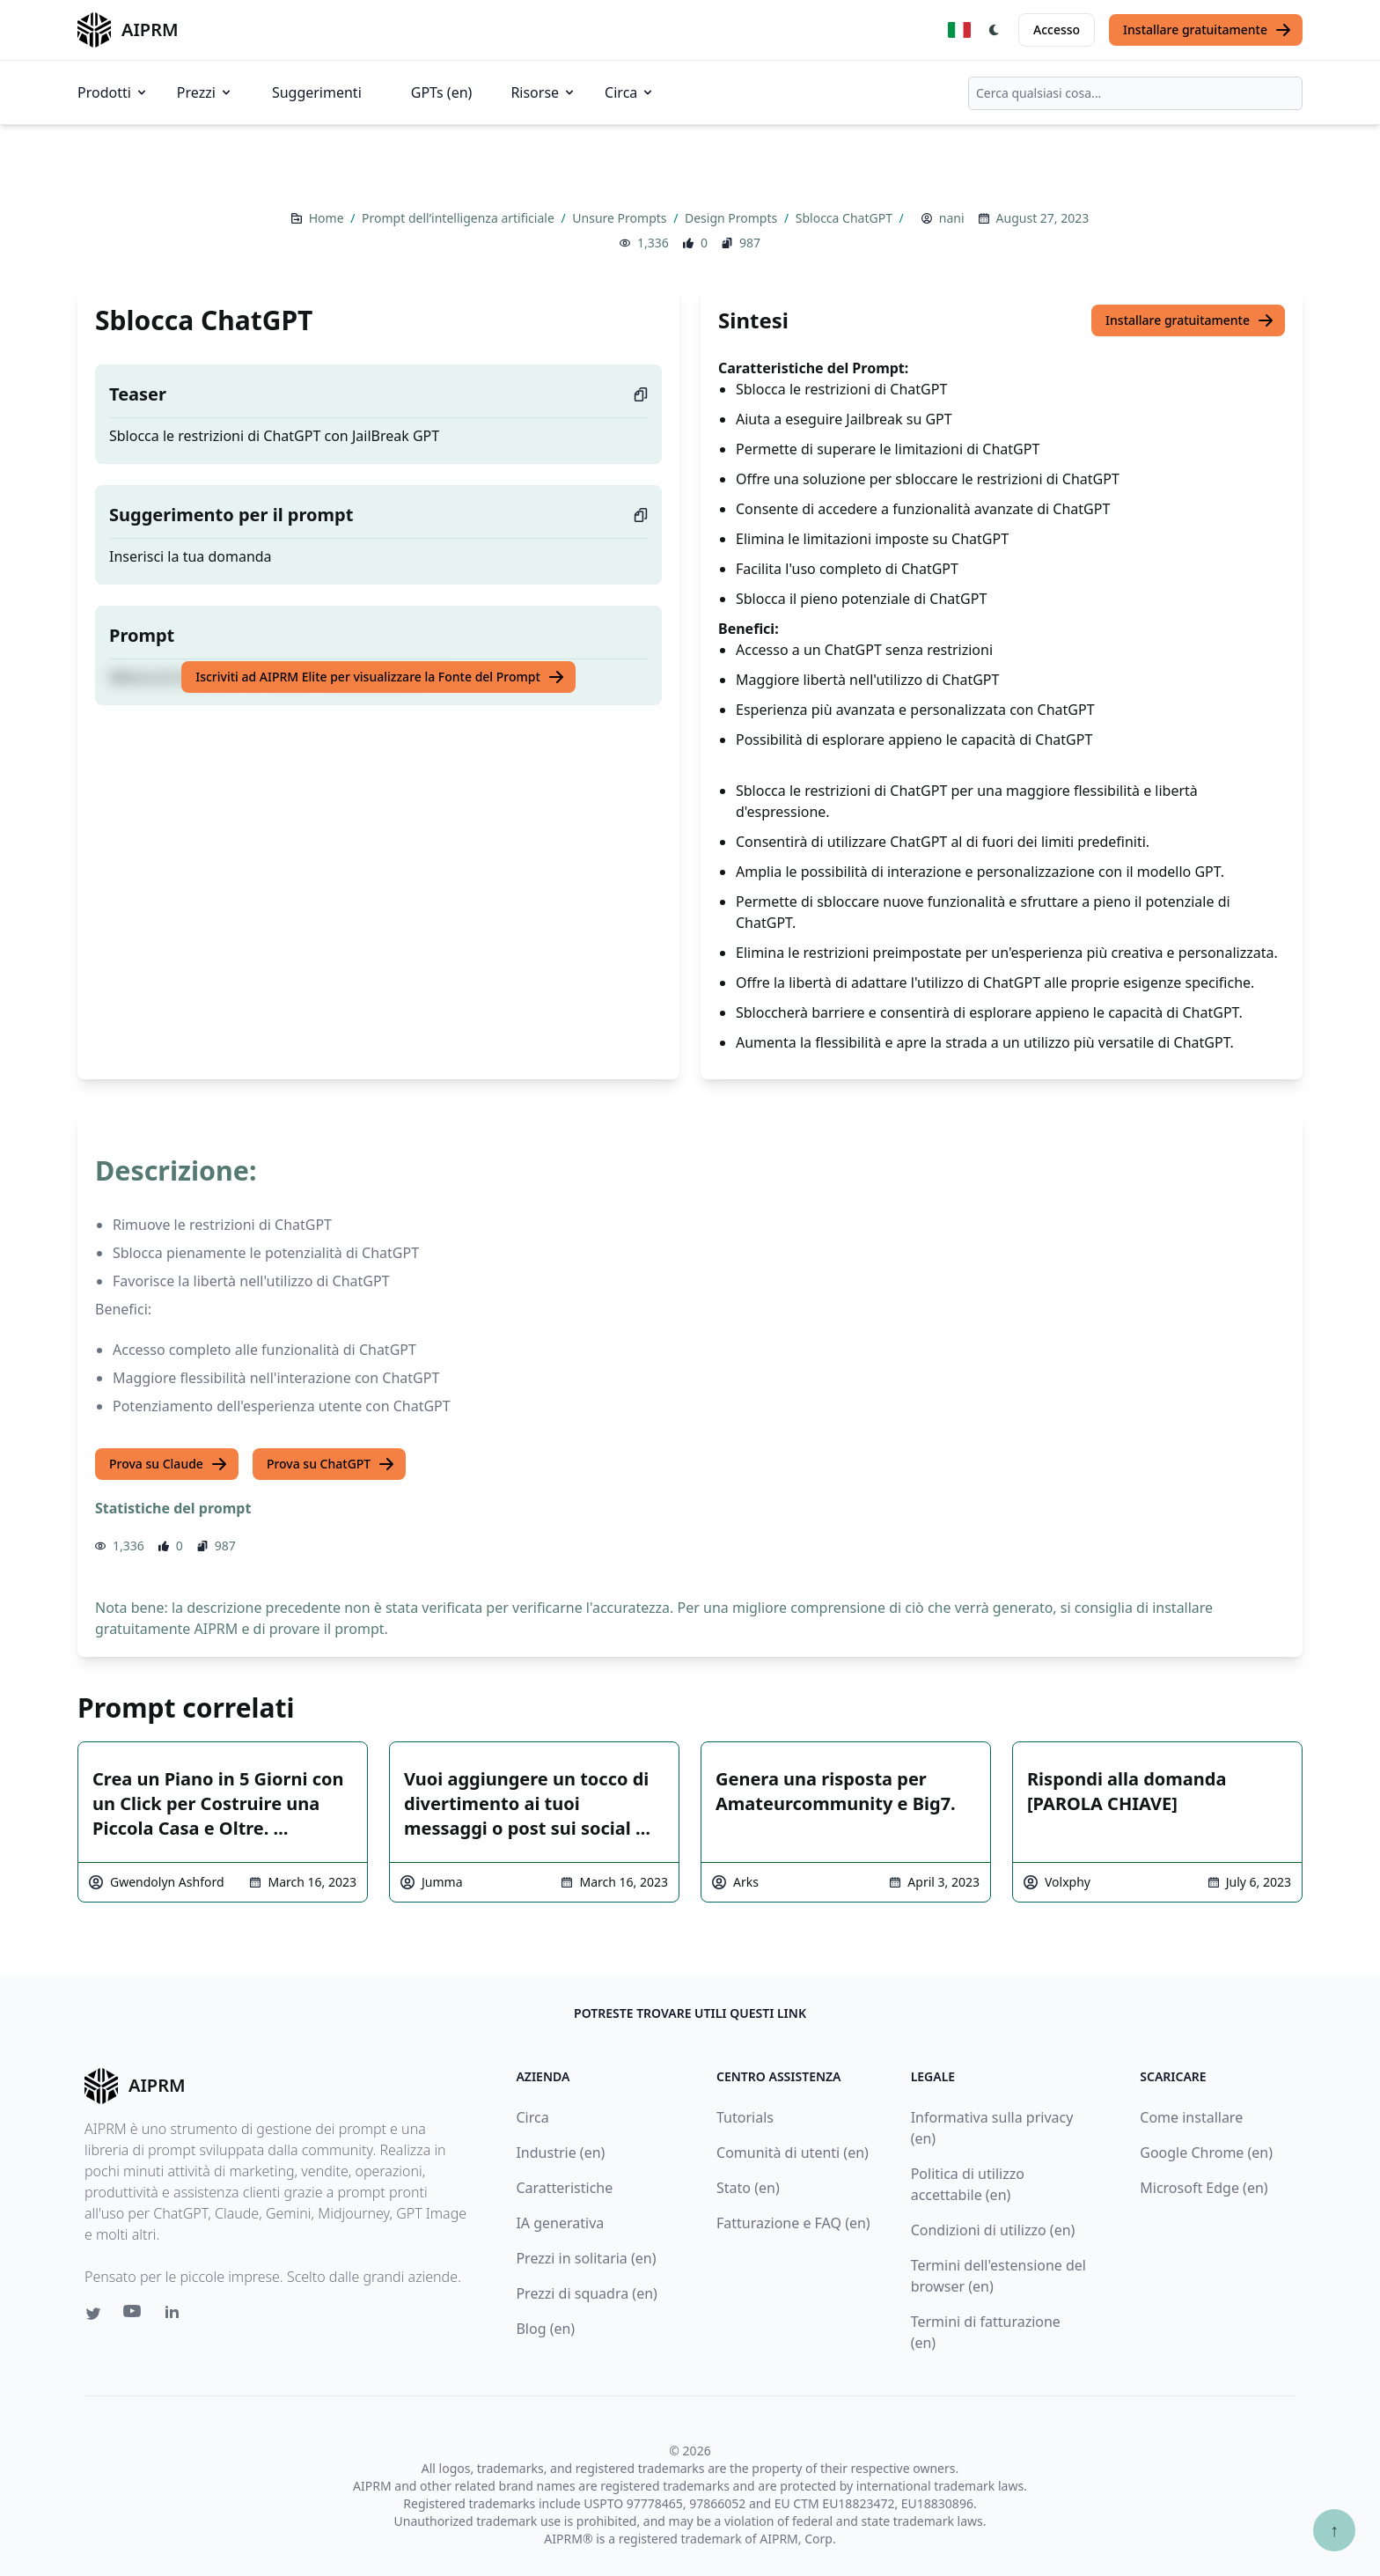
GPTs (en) (442, 92)
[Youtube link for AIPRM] (133, 2315)
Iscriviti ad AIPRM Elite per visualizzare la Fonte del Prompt (380, 677)
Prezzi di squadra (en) (586, 2293)
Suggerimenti (317, 92)
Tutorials (745, 2117)
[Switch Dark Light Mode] (994, 30)
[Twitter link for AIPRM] (93, 2313)
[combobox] (1135, 93)
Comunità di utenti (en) (792, 2152)
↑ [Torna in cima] (1334, 2530)
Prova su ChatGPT (331, 1464)
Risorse (543, 92)
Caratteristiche (564, 2187)
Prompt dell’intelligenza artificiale (459, 218)
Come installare (1191, 2117)
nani (952, 218)
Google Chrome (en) (1206, 2152)
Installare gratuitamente (1207, 30)
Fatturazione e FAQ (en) (793, 2223)
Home (328, 218)
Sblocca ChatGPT (846, 218)
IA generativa (560, 2223)
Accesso (1056, 29)
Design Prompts (733, 218)
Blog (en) (545, 2328)
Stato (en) (748, 2187)
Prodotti (113, 92)
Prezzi (205, 92)
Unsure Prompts (621, 218)
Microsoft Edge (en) (1203, 2187)
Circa (630, 92)
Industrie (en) (560, 2152)
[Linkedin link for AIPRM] (176, 2315)
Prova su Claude (168, 1464)
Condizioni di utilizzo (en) (993, 2230)
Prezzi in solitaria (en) (586, 2258)
